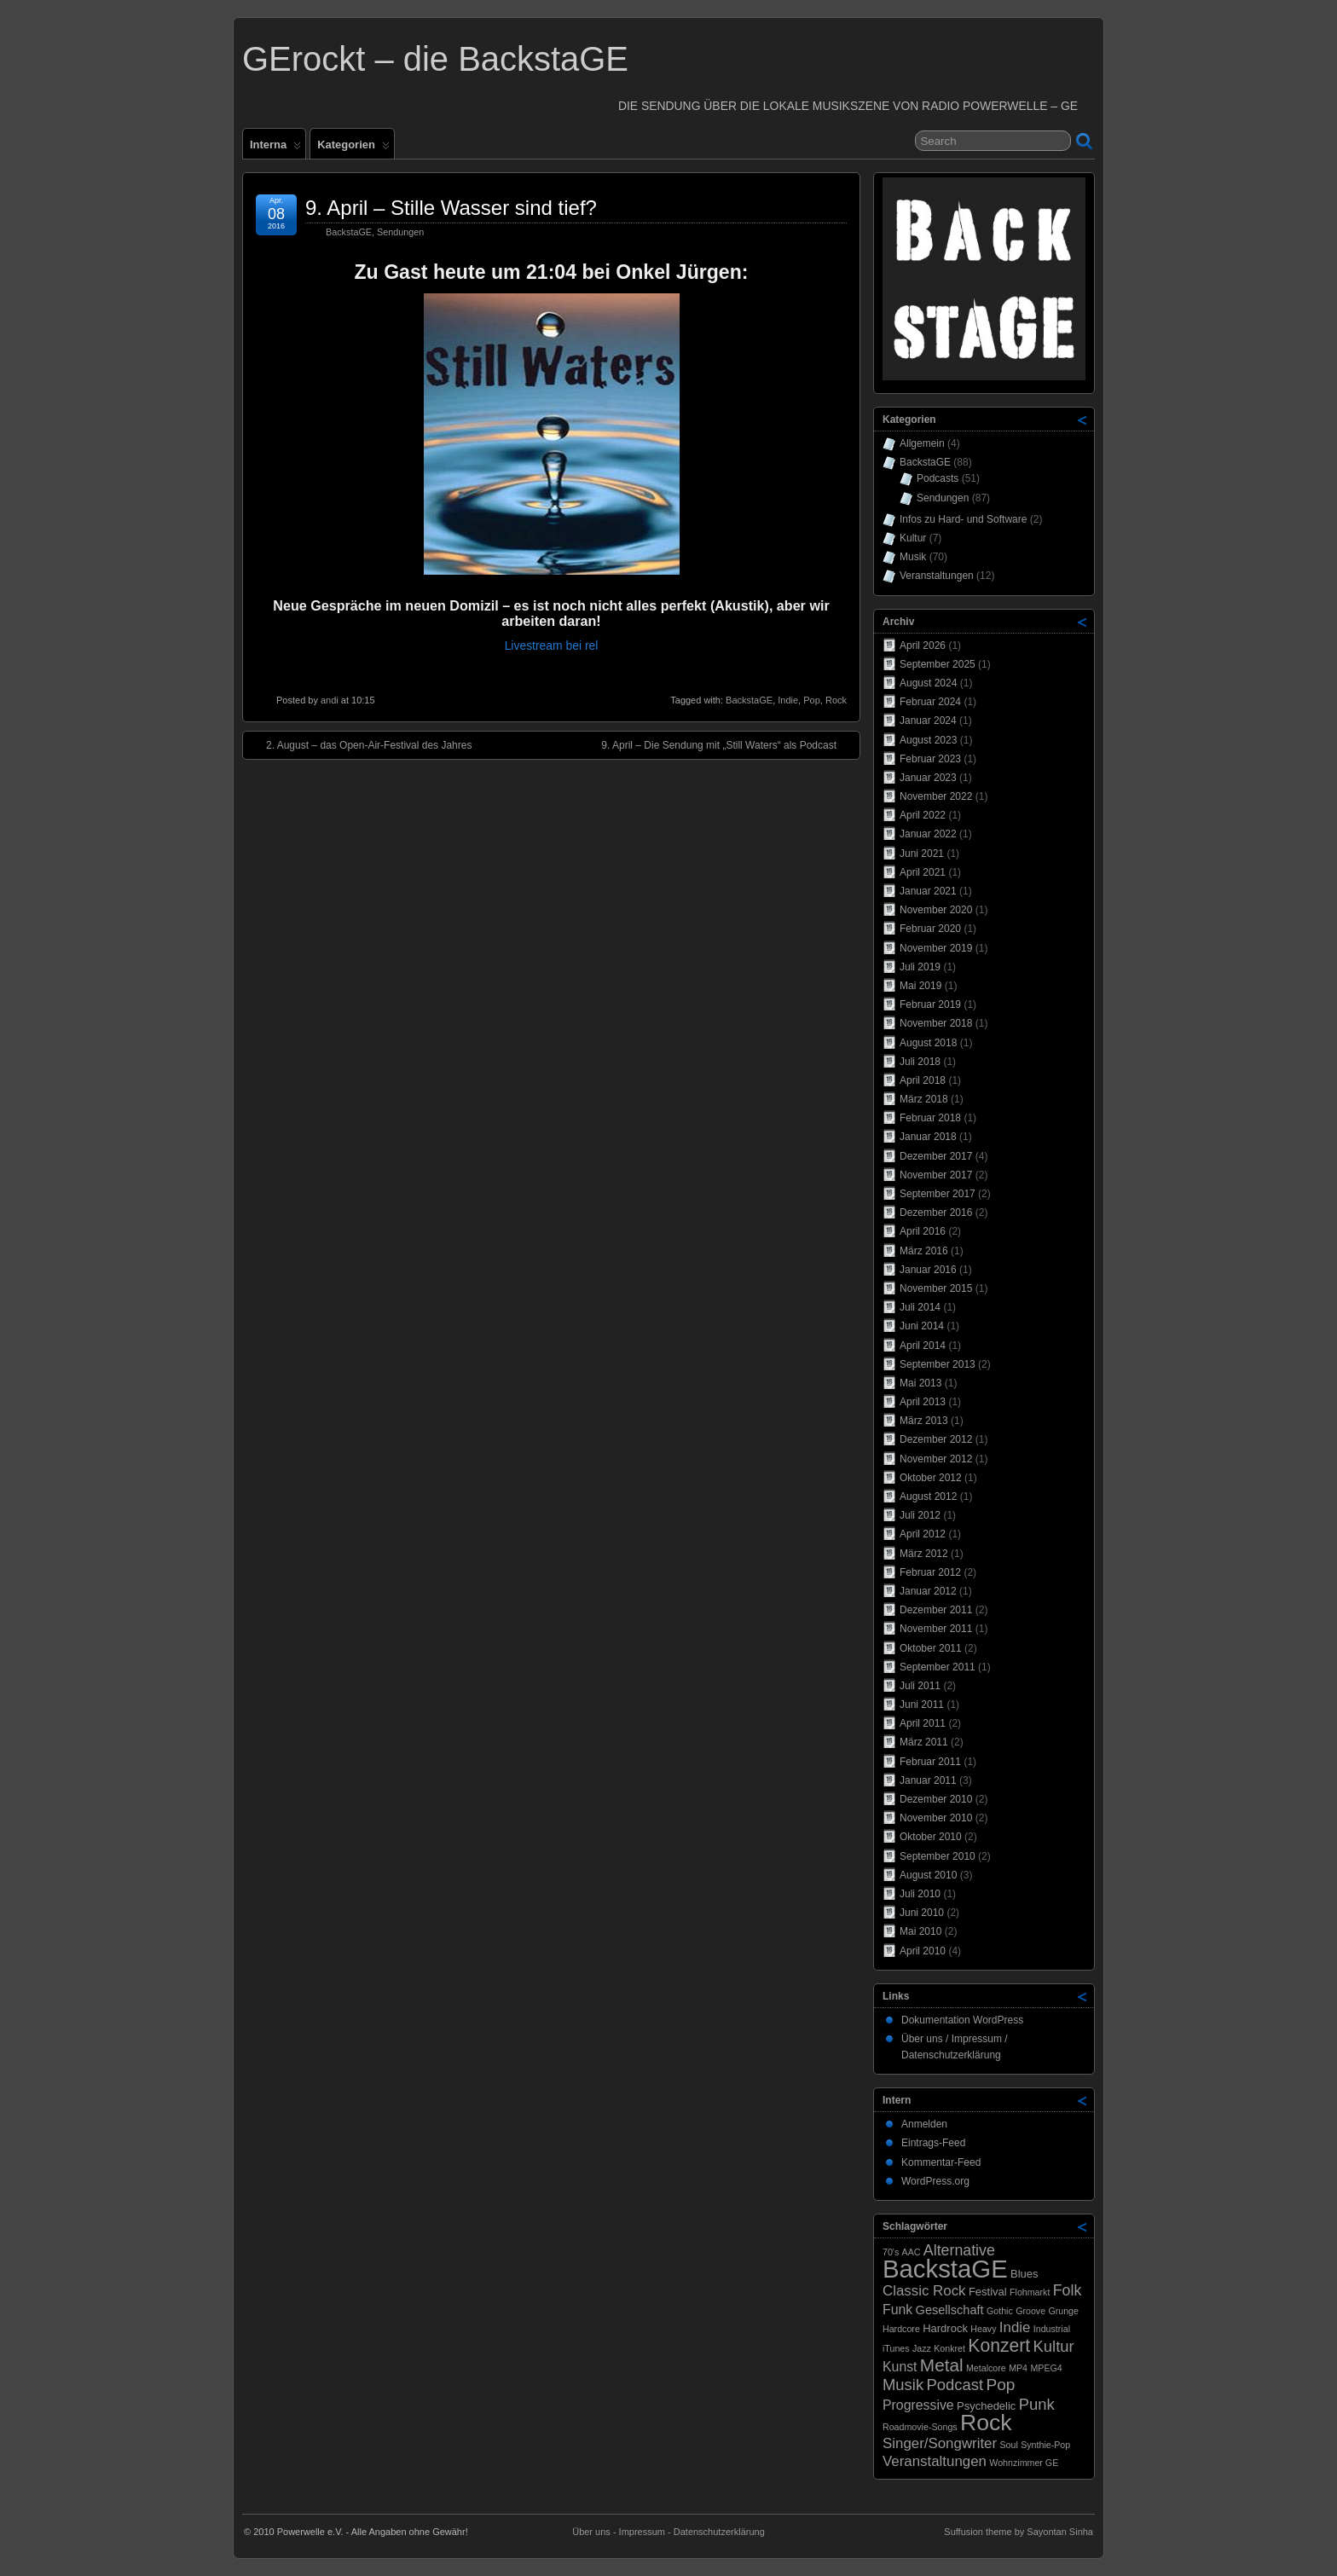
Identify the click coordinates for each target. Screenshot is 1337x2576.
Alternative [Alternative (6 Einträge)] (959, 2250)
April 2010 (923, 1951)
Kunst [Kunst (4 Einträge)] (900, 2366)
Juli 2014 (920, 1307)
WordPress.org (935, 2181)
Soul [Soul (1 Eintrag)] (1008, 2445)
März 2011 (924, 1742)
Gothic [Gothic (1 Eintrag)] (1000, 2311)
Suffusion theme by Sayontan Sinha (1018, 2532)
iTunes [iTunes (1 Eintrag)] (896, 2348)
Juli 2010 (920, 1894)
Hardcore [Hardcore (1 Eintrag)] (901, 2329)
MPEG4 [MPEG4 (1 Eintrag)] (1046, 2368)
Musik (913, 557)
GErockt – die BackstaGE (435, 59)
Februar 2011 (930, 1762)
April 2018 (923, 1080)
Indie (788, 700)
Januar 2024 (928, 720)
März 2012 (924, 1554)
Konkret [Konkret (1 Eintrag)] (949, 2348)
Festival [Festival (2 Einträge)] (988, 2291)
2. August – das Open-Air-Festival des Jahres (360, 744)
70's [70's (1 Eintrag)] (891, 2252)
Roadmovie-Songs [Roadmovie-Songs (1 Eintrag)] (920, 2427)
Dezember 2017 (936, 1156)
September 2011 (937, 1667)
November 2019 (936, 948)
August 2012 (928, 1496)
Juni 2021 (922, 854)
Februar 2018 (930, 1118)
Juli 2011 (920, 1686)
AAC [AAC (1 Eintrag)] (911, 2252)
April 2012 (923, 1534)
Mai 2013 (920, 1383)
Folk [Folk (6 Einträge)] (1067, 2290)
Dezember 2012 (936, 1439)
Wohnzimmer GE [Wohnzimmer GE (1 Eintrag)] (1023, 2462)
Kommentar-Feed (941, 2162)
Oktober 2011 (931, 1648)
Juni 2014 (922, 1326)
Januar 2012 (928, 1591)
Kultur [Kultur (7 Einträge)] (1053, 2346)
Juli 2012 (920, 1515)
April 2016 (923, 1231)
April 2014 (923, 1346)
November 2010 (936, 1818)
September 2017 (937, 1194)
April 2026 (923, 645)
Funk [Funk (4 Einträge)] (897, 2309)
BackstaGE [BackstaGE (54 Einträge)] (945, 2269)
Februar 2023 (930, 759)
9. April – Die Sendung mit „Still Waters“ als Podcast (727, 744)
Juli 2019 (920, 967)
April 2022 (923, 815)
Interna (275, 148)
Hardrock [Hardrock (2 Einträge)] (945, 2328)
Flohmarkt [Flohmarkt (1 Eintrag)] (1030, 2292)
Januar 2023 (928, 778)
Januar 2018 (928, 1137)
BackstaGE (349, 232)
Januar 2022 (928, 834)
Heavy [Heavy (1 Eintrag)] (983, 2329)
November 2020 (936, 910)
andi (330, 700)
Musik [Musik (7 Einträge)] (903, 2385)
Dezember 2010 (936, 1799)
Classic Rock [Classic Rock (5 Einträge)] (924, 2291)
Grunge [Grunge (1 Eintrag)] (1063, 2311)
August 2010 (928, 1875)
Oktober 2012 (931, 1478)
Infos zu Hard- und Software (963, 519)
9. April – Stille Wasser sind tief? (451, 207)
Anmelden (924, 2124)
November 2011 (936, 1629)
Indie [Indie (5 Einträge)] (1015, 2327)
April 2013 (923, 1402)
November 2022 (936, 796)
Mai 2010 (920, 1931)
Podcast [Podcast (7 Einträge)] (955, 2385)
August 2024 (928, 683)
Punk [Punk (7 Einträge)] (1037, 2404)
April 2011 (923, 1723)
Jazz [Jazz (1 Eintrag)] (921, 2348)
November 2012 (936, 1459)
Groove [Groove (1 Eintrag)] (1030, 2311)
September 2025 (937, 664)
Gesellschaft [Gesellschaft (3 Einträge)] (950, 2310)
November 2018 (936, 1023)
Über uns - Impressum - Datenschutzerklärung (668, 2532)
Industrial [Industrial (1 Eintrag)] (1051, 2329)
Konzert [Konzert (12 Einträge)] (999, 2345)
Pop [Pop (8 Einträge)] (1000, 2385)
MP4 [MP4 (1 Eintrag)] (1018, 2368)
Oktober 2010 (931, 1837)
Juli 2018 (920, 1062)
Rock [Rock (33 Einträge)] (986, 2422)
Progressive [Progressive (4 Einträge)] (918, 2405)
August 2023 (928, 740)
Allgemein (922, 443)
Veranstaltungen (937, 576)
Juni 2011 (922, 1705)
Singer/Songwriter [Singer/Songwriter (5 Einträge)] (940, 2443)
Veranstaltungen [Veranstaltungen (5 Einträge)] (935, 2461)
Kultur (913, 538)
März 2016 (924, 1251)
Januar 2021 (928, 891)
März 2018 (924, 1099)
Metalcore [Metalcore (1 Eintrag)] (986, 2368)
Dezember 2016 (936, 1213)
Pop (811, 700)
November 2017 (936, 1175)
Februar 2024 (930, 702)
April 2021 (923, 872)
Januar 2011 (928, 1780)
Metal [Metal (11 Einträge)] (942, 2365)
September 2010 (937, 1856)
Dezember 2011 (936, 1610)
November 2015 (936, 1288)
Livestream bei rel (552, 645)
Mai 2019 (920, 986)
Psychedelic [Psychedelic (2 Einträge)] (986, 2405)
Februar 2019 (930, 1004)
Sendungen (400, 232)
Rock (836, 700)
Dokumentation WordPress (962, 2020)
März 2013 (924, 1421)
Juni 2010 (922, 1913)
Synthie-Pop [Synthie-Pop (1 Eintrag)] (1045, 2445)
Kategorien (353, 148)
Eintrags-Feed (933, 2143)
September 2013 (937, 1364)
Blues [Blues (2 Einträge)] (1024, 2273)
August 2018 (928, 1043)
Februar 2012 (930, 1572)
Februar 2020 (930, 929)
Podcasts (937, 478)
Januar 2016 (928, 1270)
